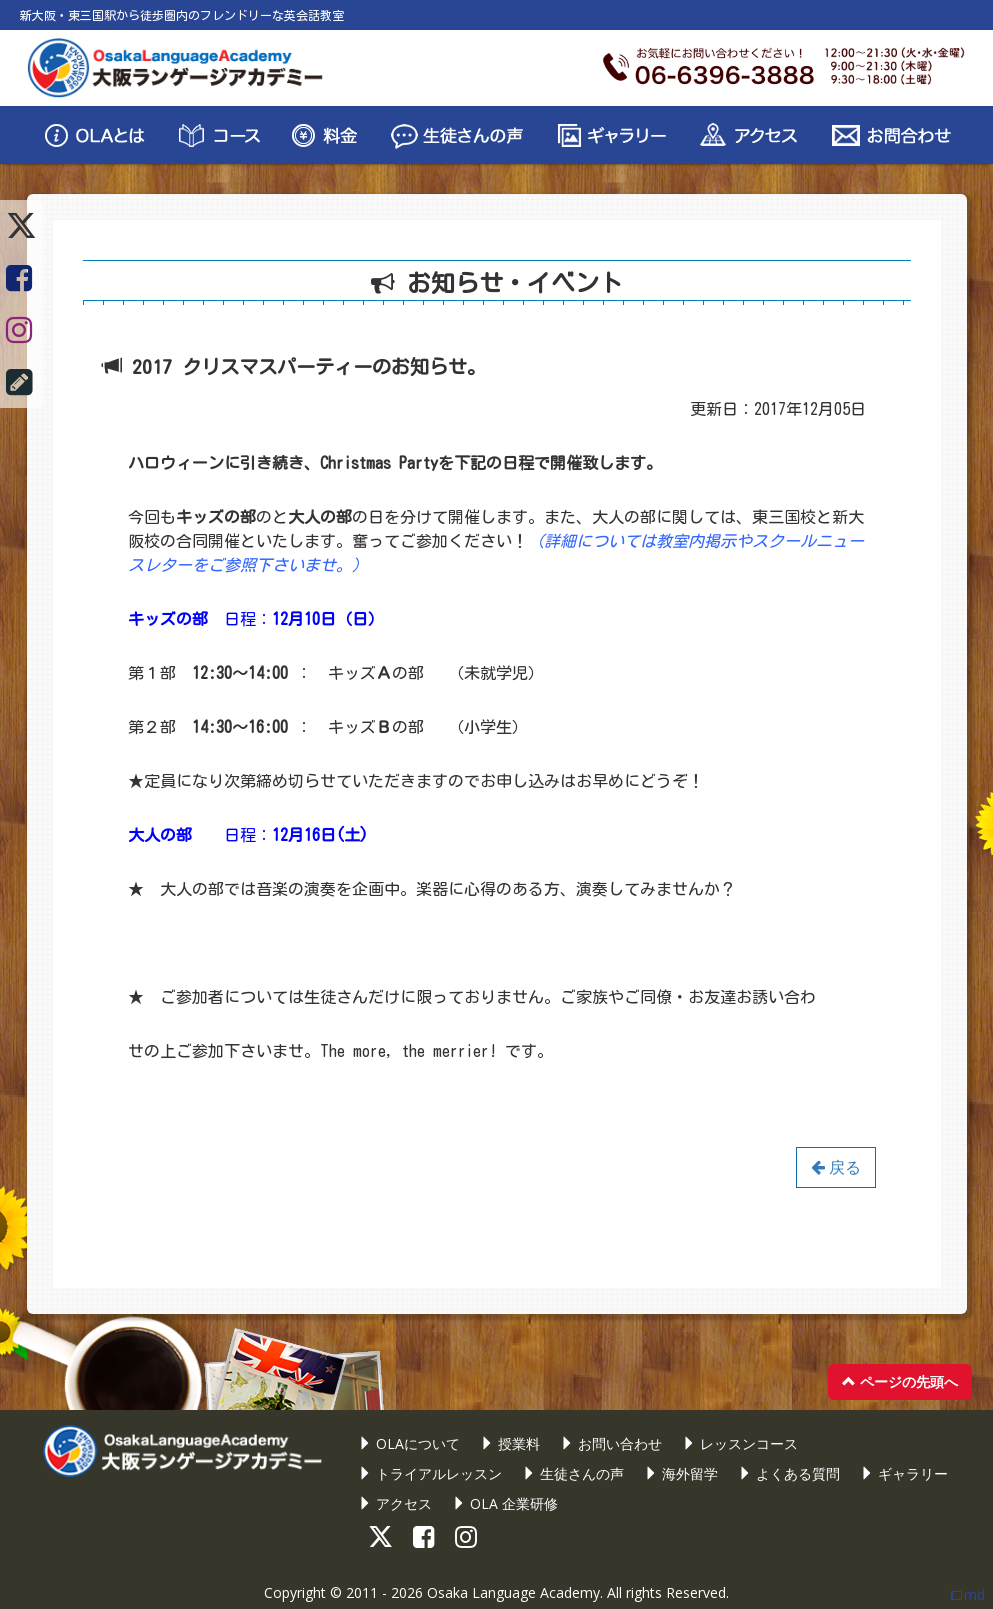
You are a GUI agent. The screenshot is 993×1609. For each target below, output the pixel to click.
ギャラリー (904, 1473)
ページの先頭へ (900, 1381)
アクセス (395, 1503)
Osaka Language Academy (513, 1592)
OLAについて (409, 1443)
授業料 (510, 1443)
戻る (836, 1167)
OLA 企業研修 (505, 1503)
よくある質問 (789, 1473)
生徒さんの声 (573, 1473)
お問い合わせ (611, 1443)
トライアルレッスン (430, 1473)
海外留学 (681, 1473)
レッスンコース (740, 1443)
